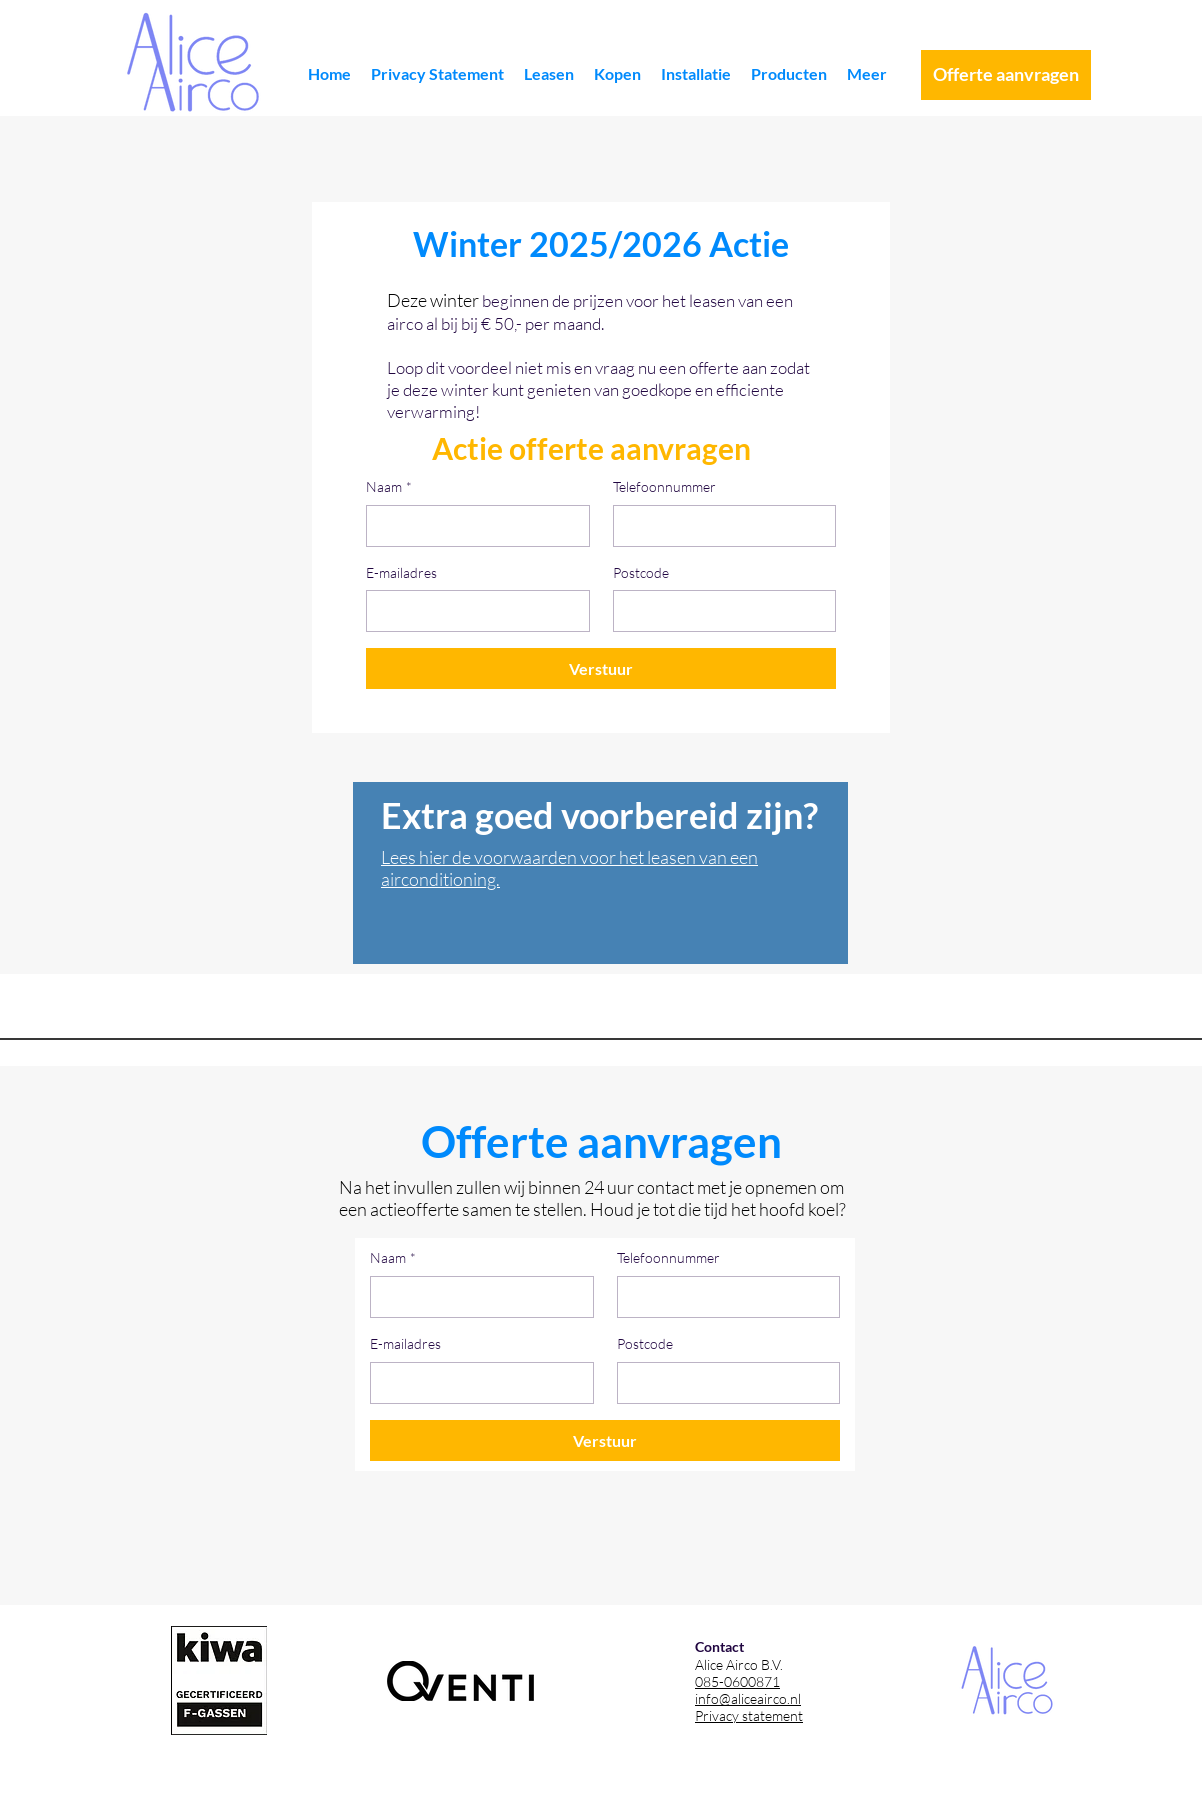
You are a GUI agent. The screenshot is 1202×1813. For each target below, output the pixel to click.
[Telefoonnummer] (719, 526)
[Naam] (472, 526)
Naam (389, 487)
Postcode (641, 572)
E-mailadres (401, 572)
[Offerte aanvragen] (1006, 75)
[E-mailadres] (472, 611)
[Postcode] (719, 611)
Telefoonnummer (664, 486)
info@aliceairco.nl (748, 1698)
